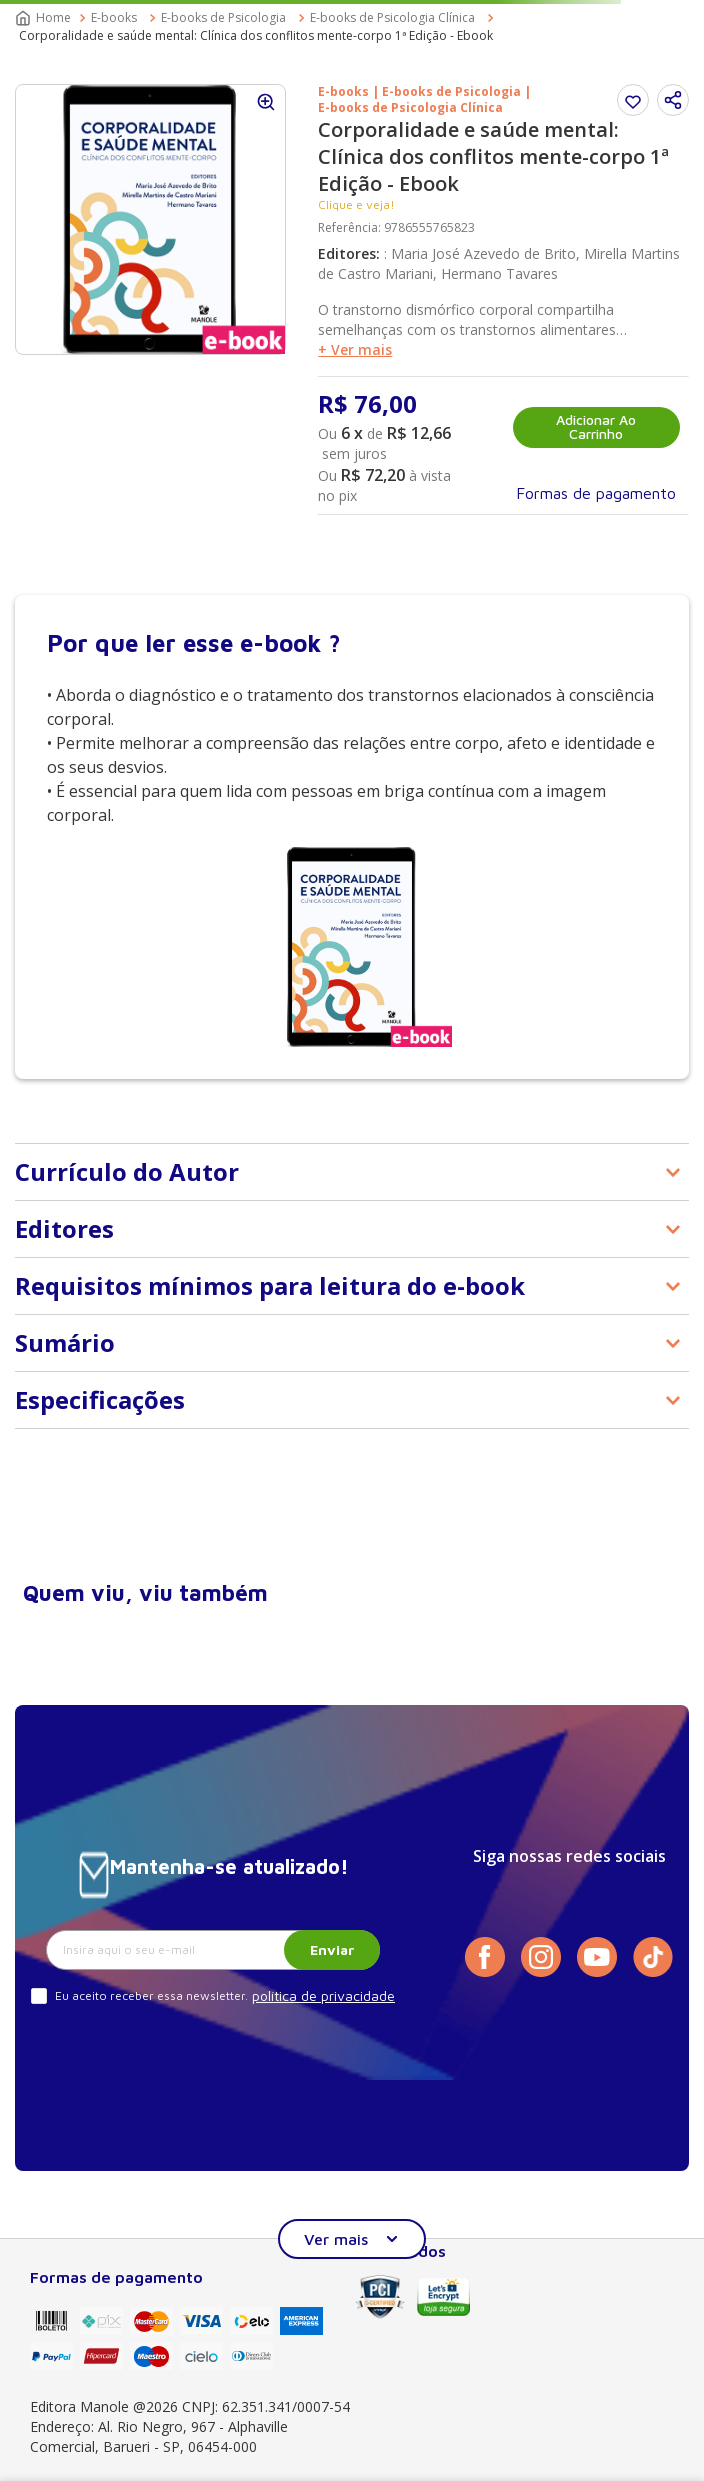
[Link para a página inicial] (45, 18)
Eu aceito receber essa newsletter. (151, 1995)
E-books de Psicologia (223, 17)
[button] (673, 100)
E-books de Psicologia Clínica (392, 17)
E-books (114, 17)
